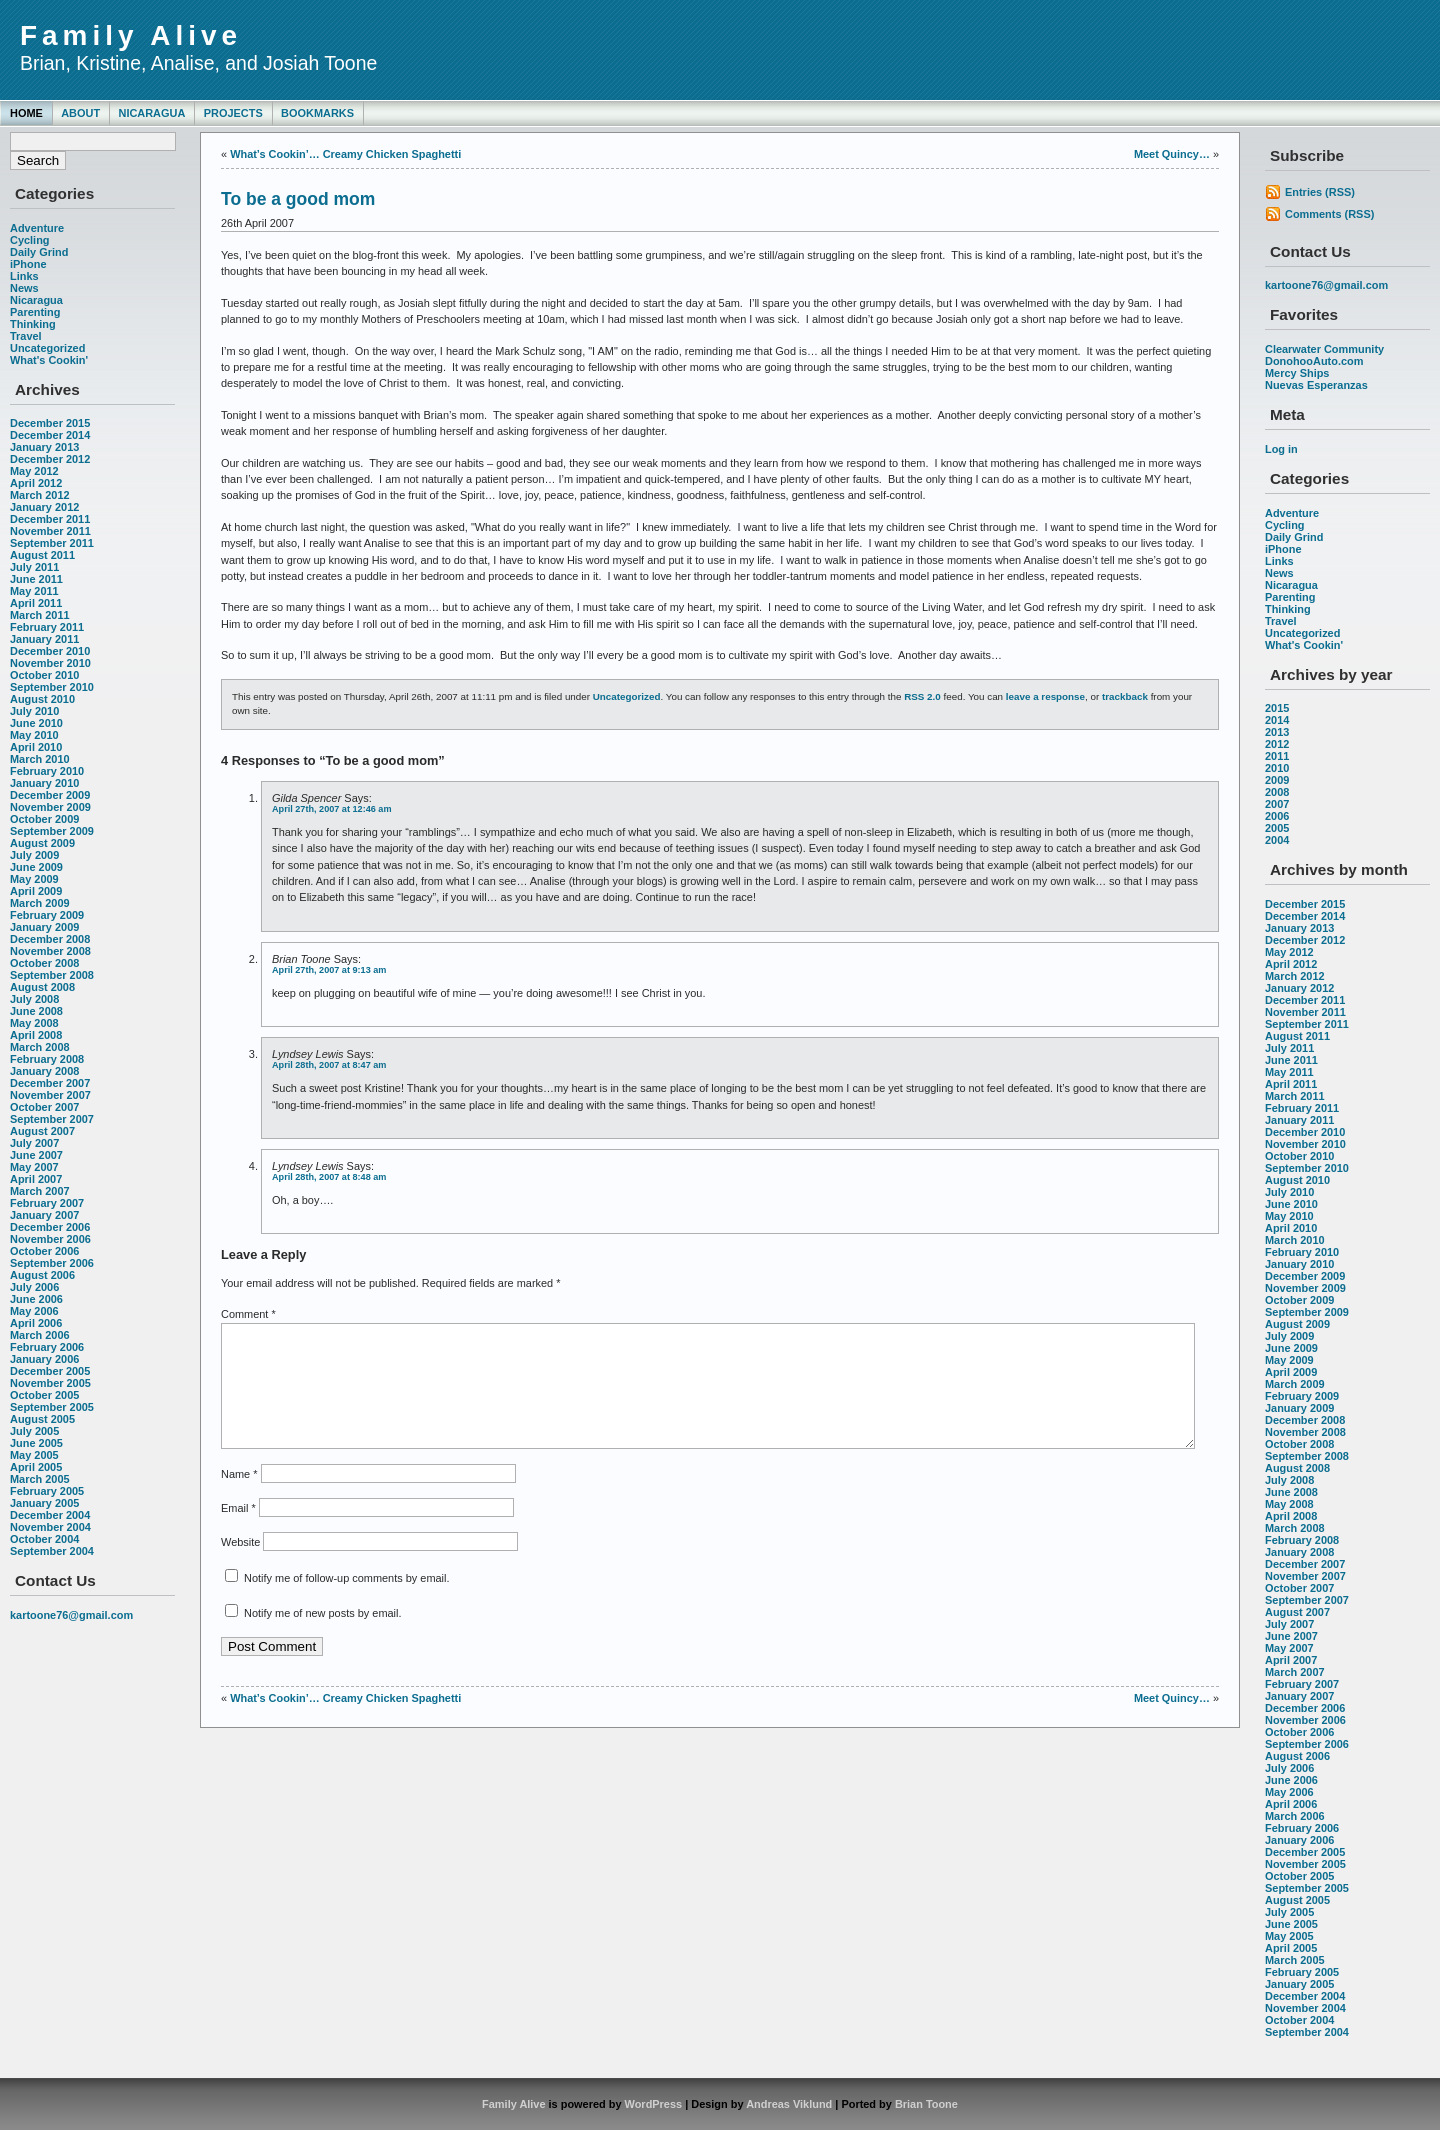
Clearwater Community (1324, 349)
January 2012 (44, 507)
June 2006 (36, 1299)
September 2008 (52, 975)
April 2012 (36, 483)
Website (240, 1566)
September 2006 (52, 1263)
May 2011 (34, 591)
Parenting (35, 312)
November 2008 (50, 951)
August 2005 (42, 1419)
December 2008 (50, 939)
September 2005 (52, 1407)
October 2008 (44, 963)
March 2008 (40, 1047)
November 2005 (50, 1383)
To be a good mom (298, 199)
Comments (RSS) (1329, 214)
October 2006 (44, 1251)
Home (26, 113)
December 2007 (50, 1083)
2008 (1277, 792)
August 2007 (42, 1131)
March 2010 (40, 759)
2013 (1277, 732)
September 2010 (52, 687)
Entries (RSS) (1320, 192)
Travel (26, 336)
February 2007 (47, 1203)
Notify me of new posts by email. (322, 1637)
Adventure (37, 228)
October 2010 (44, 675)
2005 (1277, 828)
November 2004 (50, 1527)
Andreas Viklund (789, 2104)
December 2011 (50, 519)
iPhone (28, 264)
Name (239, 1498)
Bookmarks (317, 113)
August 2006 (42, 1275)
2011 (1277, 756)
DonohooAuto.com (1314, 361)
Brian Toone (926, 2104)
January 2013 (44, 447)
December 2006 (50, 1227)
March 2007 (40, 1191)
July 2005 (34, 1431)
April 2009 (36, 891)
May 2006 (34, 1311)
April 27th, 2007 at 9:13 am (329, 970)
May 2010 (34, 735)
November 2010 (50, 663)
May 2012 (34, 471)
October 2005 (44, 1395)
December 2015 (50, 423)
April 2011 (36, 603)
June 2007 (36, 1155)
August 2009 (42, 843)
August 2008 (42, 987)
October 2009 (44, 819)
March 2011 (40, 615)
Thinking (33, 324)
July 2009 (34, 855)
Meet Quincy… (1172, 154)
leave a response (1045, 696)
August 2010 (42, 699)
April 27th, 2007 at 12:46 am (332, 809)
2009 (1277, 780)
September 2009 (52, 831)
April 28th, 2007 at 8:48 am (329, 1177)
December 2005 (50, 1371)
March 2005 (40, 1479)
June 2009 (36, 867)
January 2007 (44, 1215)
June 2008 (36, 1011)
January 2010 (44, 783)
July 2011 (34, 567)
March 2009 (40, 903)
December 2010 (50, 651)
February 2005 (47, 1491)
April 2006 (36, 1323)
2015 (1277, 708)
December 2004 (50, 1515)
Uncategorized (47, 348)
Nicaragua (151, 113)
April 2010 (36, 747)
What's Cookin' (49, 360)
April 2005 (36, 1467)
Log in (1281, 449)
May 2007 (34, 1167)
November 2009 (50, 807)
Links (24, 276)
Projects (233, 113)
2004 (1277, 840)
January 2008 (44, 1071)
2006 (1277, 816)
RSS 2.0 (922, 696)
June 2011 (36, 579)
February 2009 (47, 915)
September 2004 (52, 1551)
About (80, 113)
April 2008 (36, 1035)
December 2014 (50, 435)
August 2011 (42, 555)
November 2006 (50, 1239)
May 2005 (34, 1455)
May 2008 (34, 1023)
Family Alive (131, 35)
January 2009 (44, 927)
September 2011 (52, 543)
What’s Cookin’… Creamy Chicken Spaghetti (345, 154)
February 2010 (47, 771)
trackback (1125, 696)
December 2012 (50, 459)
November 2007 (50, 1095)
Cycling (30, 240)
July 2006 (34, 1287)
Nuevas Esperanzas (1316, 385)
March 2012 (40, 495)
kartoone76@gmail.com (71, 1615)
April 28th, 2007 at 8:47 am (329, 1065)
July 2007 (34, 1143)
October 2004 (44, 1539)
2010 (1277, 768)
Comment (248, 1314)
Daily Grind (39, 252)
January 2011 (44, 639)
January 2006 (44, 1359)
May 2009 (34, 879)
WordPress (654, 2104)
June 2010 (36, 723)
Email (238, 1532)
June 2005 (36, 1443)
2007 (1277, 804)
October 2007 (44, 1107)
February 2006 (47, 1347)
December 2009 (50, 795)
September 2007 (52, 1119)
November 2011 (50, 531)
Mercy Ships (1297, 373)
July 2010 (34, 711)
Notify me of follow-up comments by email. (346, 1602)
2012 (1277, 744)
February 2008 (47, 1059)
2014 (1277, 720)
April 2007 (36, 1179)
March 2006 (40, 1335)
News (24, 288)
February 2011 (47, 627)
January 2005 (44, 1503)
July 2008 (34, 999)
